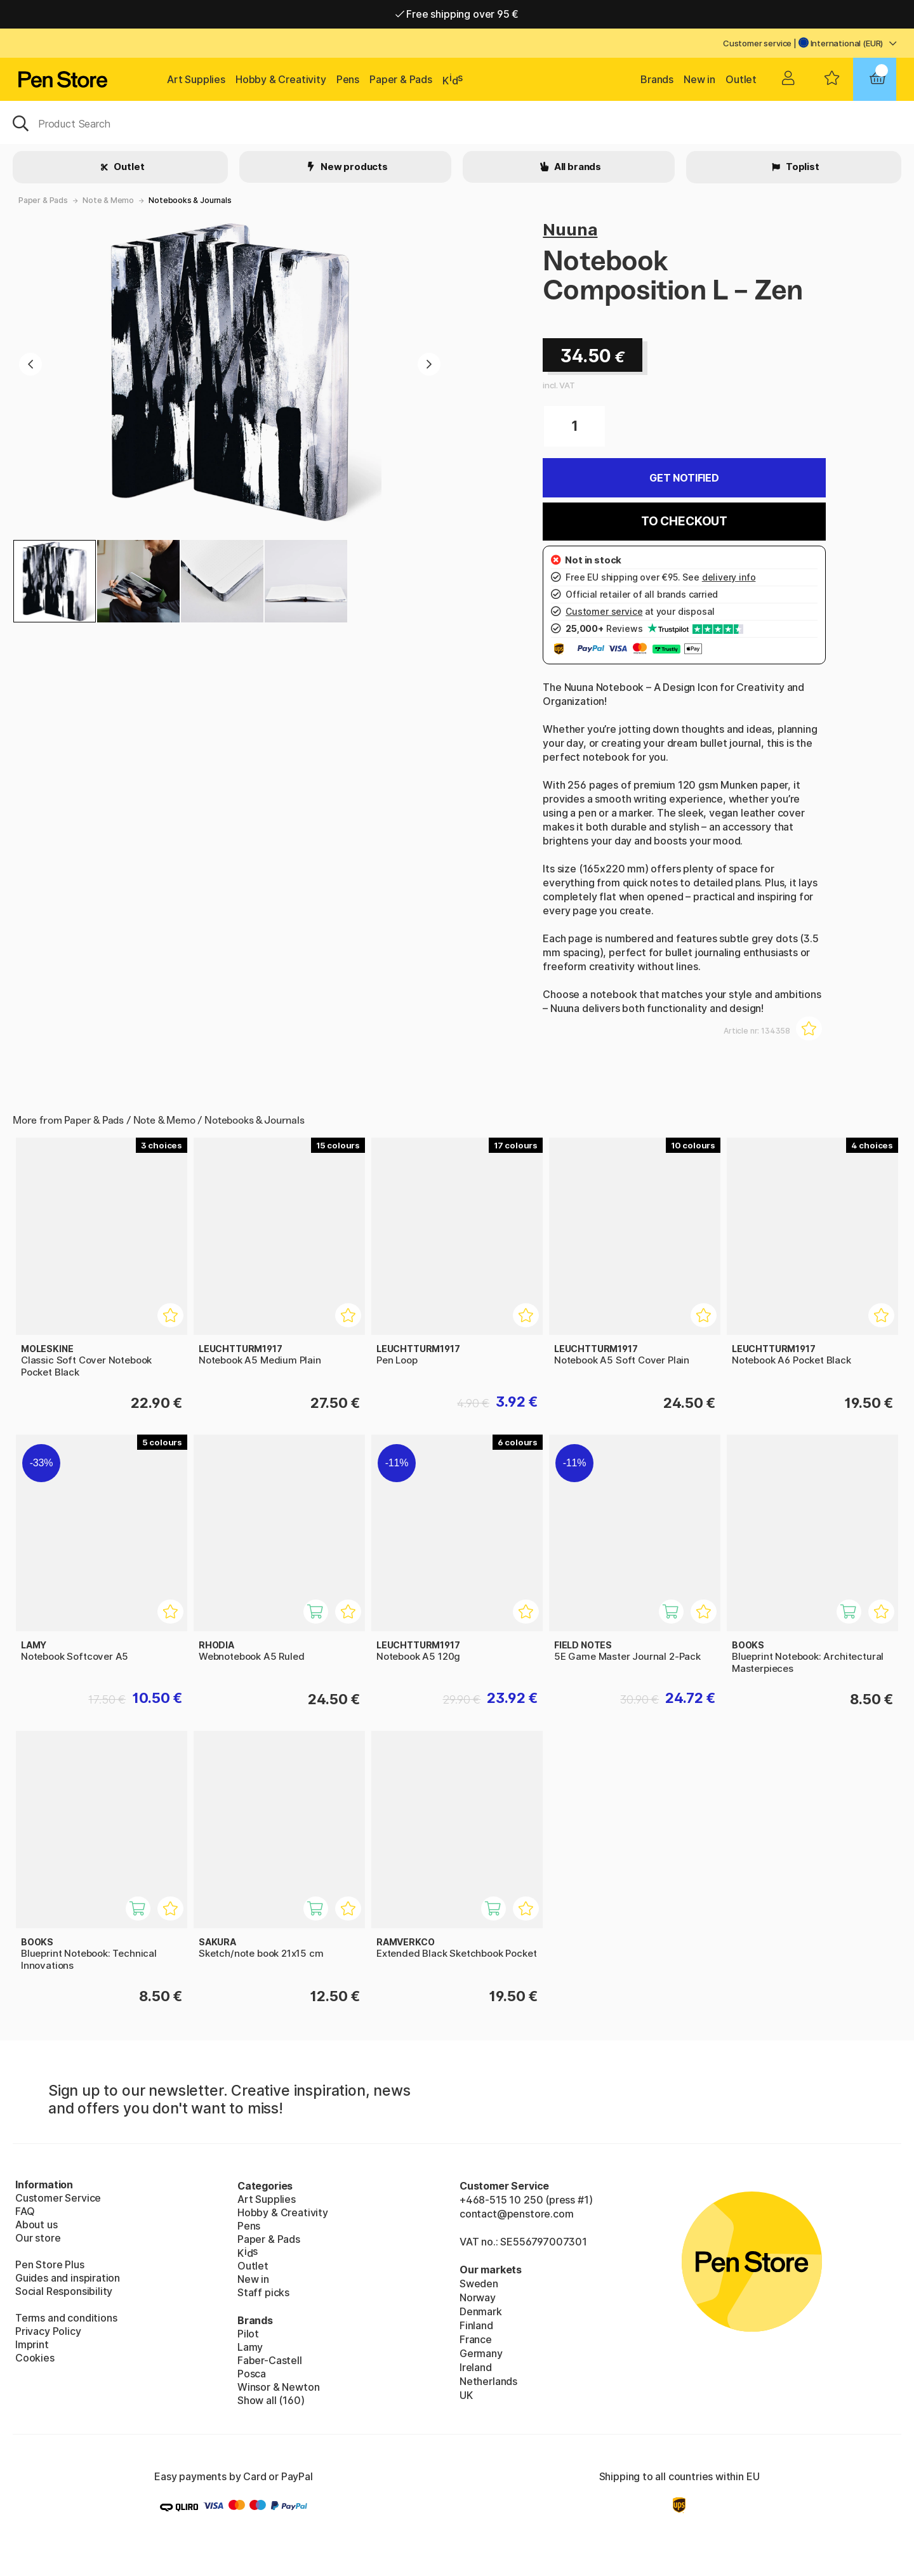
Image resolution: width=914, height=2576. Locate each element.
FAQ (24, 2211)
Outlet (741, 79)
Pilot (248, 2333)
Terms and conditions (66, 2317)
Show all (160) (271, 2400)
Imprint (32, 2344)
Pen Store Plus (49, 2264)
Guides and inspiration (67, 2277)
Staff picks (263, 2292)
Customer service (757, 43)
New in (699, 79)
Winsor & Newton (278, 2387)
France (476, 2339)
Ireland (476, 2367)
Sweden (479, 2283)
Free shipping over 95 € (457, 14)
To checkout (684, 521)
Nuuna (570, 229)
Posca (251, 2373)
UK (466, 2395)
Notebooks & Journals (190, 200)
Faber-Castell (269, 2360)
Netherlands (488, 2381)
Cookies (35, 2357)
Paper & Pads (400, 79)
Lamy (250, 2347)
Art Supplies (196, 79)
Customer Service (58, 2198)
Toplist (801, 167)
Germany (481, 2353)
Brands (656, 79)
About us (36, 2224)
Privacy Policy (48, 2331)
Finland (476, 2325)
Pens (347, 79)
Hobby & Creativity (280, 79)
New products (353, 167)
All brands (576, 167)
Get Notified (684, 477)
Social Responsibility (63, 2291)
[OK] (457, 122)
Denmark (481, 2311)
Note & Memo (108, 200)
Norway (478, 2297)
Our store (37, 2237)
